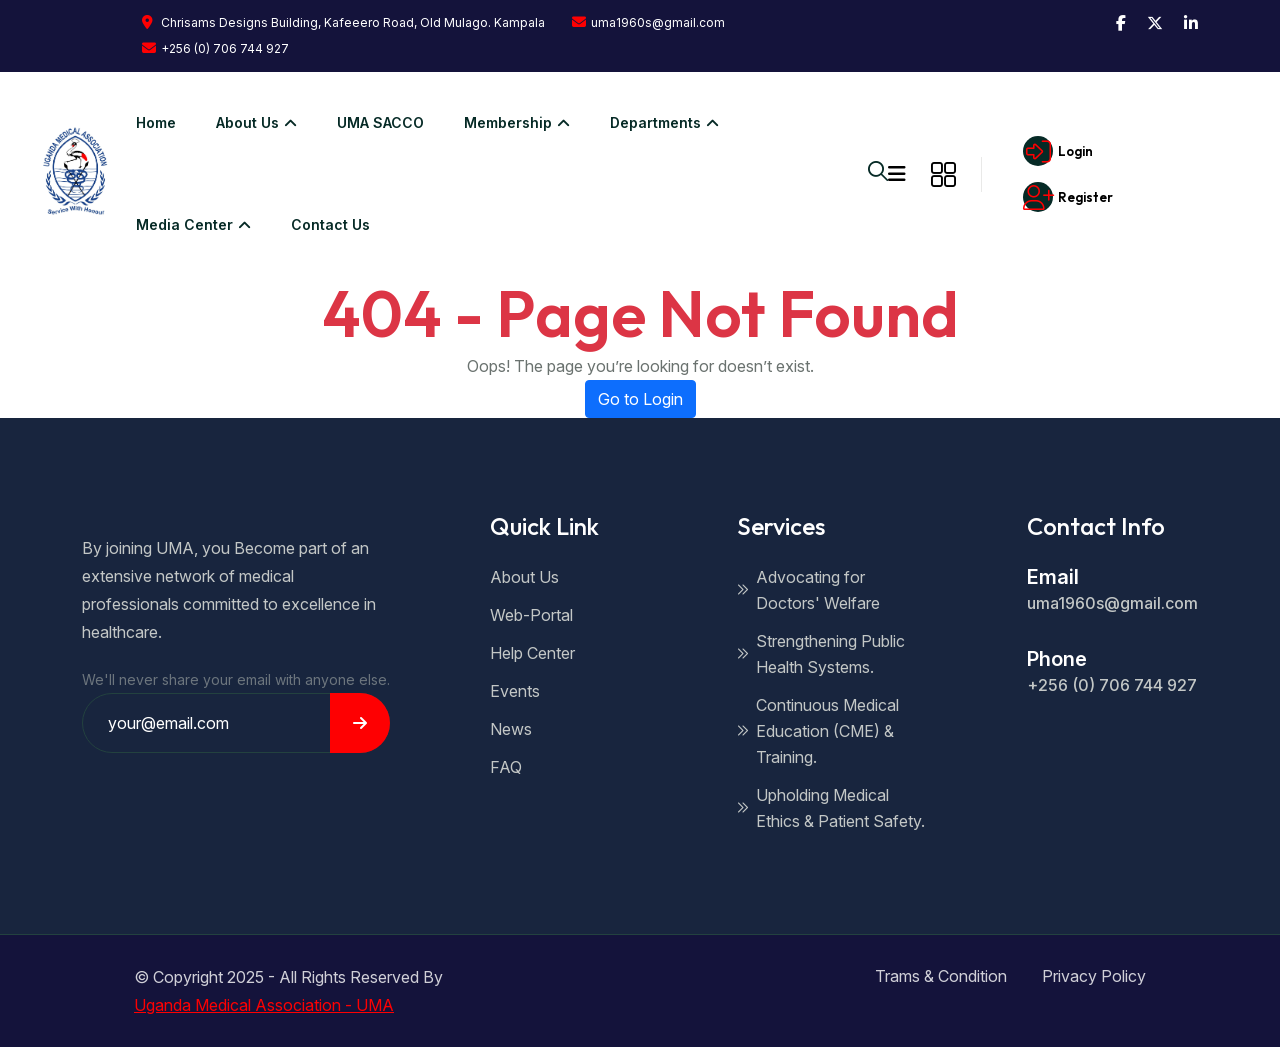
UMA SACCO (368, 122)
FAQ (506, 767)
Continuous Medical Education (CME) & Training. (818, 731)
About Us (524, 577)
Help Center (532, 653)
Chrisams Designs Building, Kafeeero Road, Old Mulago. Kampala (343, 22)
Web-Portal (531, 615)
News (511, 729)
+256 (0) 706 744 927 (215, 48)
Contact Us (318, 224)
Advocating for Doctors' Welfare (808, 590)
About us (244, 122)
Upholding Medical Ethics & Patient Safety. (831, 808)
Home (144, 122)
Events (515, 691)
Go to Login (640, 399)
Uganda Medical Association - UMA (264, 1005)
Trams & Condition (941, 976)
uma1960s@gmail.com (648, 22)
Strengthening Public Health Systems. (821, 654)
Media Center (181, 224)
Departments (652, 122)
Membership (505, 122)
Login (1054, 151)
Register (1064, 197)
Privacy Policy (1094, 976)
